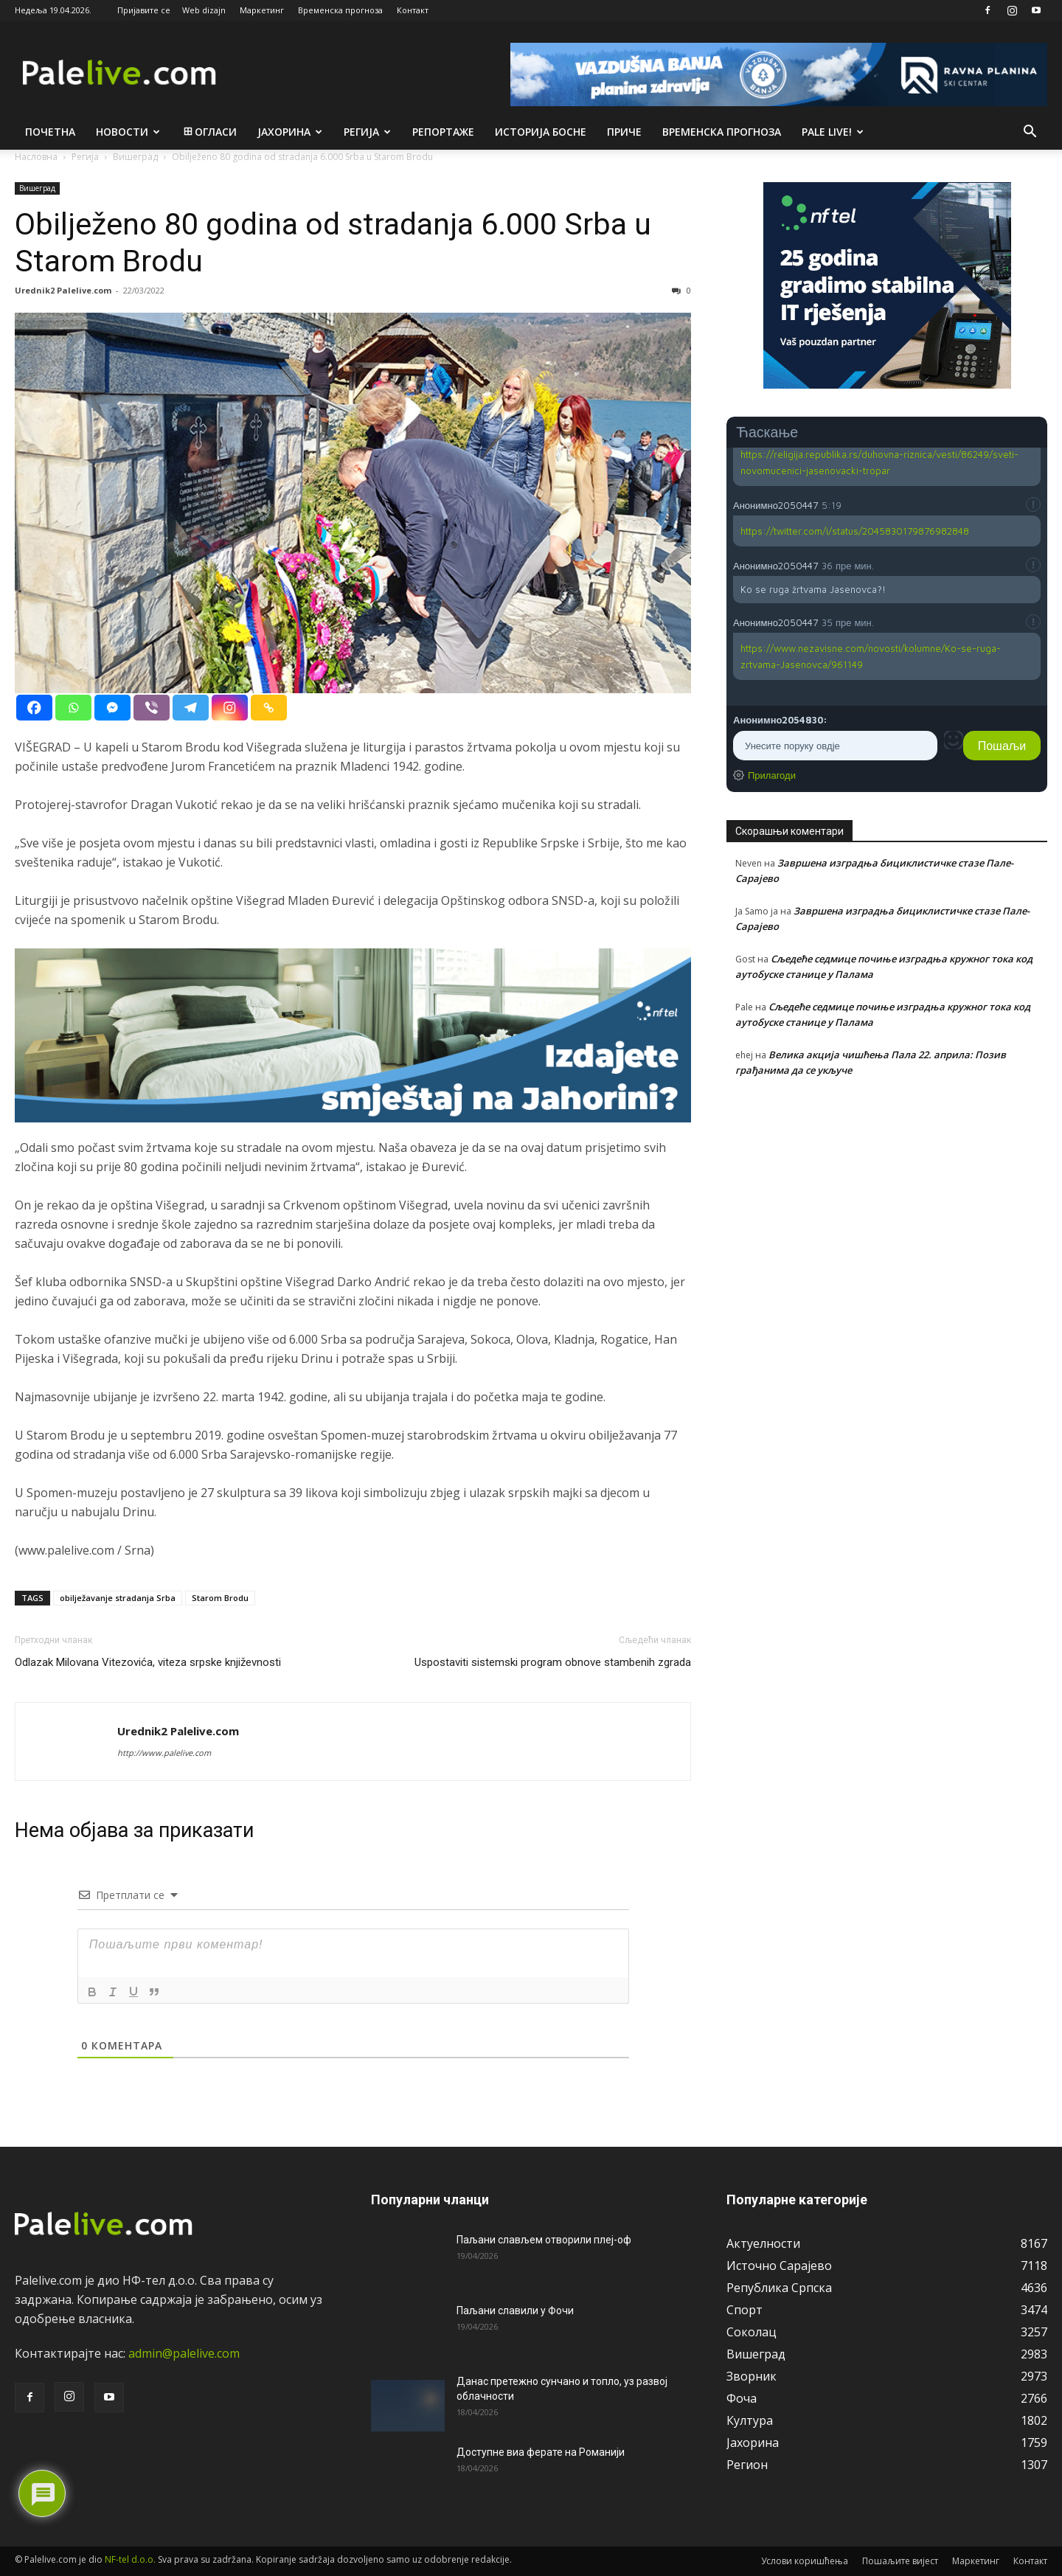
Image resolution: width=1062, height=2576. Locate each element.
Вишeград (37, 188)
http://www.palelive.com (164, 1752)
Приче (624, 132)
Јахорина (289, 132)
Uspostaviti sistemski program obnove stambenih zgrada (552, 1662)
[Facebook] (34, 708)
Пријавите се (143, 9)
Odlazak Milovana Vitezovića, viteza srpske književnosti (148, 1662)
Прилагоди (772, 775)
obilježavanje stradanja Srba (118, 1597)
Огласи (209, 132)
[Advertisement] (886, 1221)
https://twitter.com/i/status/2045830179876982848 (854, 531)
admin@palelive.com (184, 2353)
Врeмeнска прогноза (721, 132)
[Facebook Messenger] (112, 708)
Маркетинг (262, 9)
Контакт (412, 9)
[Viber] (151, 708)
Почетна (50, 132)
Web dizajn (204, 9)
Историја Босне (540, 132)
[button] (1029, 133)
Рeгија (367, 132)
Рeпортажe (443, 132)
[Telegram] (191, 708)
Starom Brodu (220, 1597)
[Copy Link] (269, 708)
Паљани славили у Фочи (515, 2310)
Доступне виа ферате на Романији (541, 2452)
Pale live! (833, 132)
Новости (128, 132)
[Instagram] (230, 708)
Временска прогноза (340, 9)
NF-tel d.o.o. (130, 2559)
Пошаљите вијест (900, 2561)
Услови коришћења (804, 2561)
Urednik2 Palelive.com (63, 290)
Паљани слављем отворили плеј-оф (544, 2240)
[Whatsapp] (73, 708)
